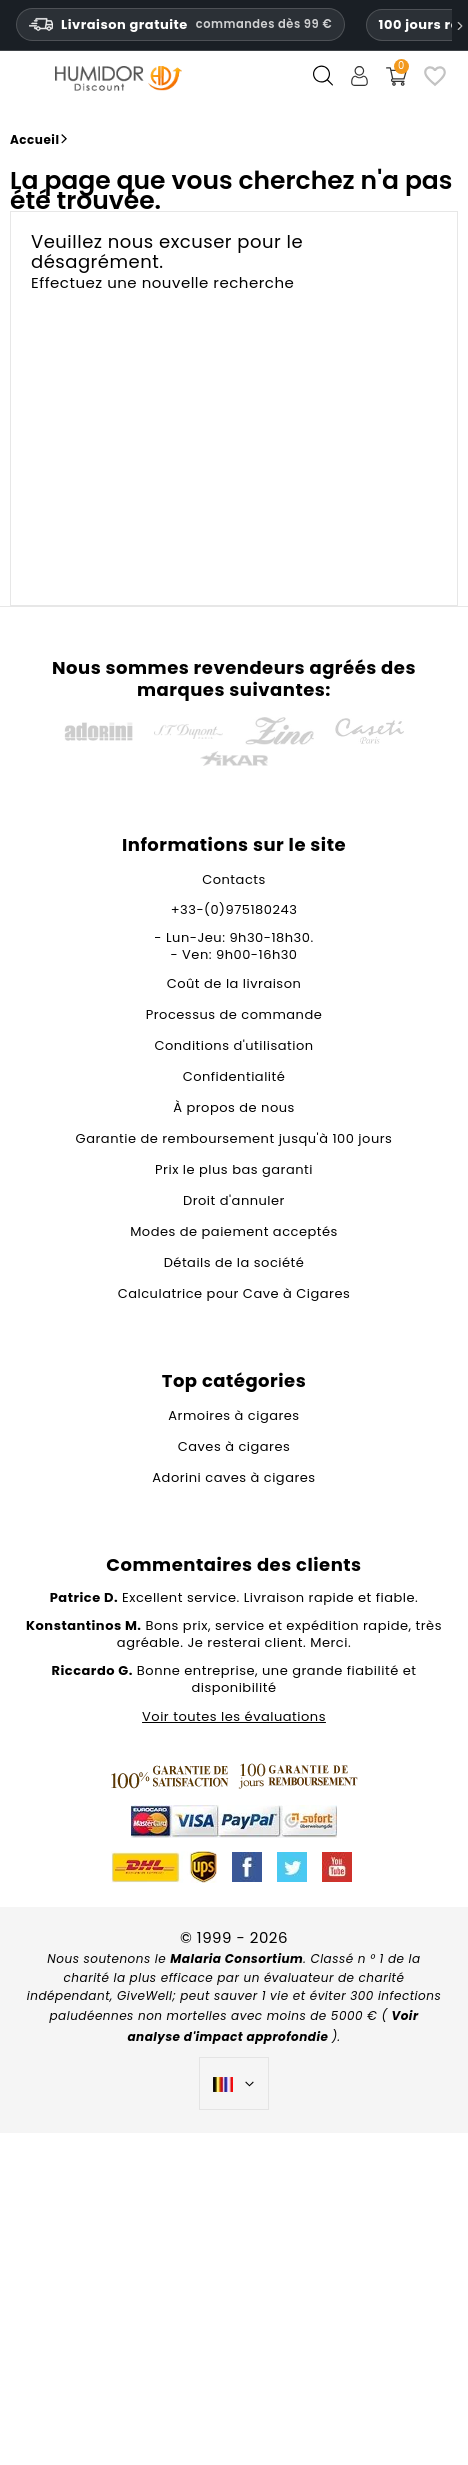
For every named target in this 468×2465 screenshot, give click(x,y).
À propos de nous (234, 1107)
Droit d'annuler (234, 1200)
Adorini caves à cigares (233, 1477)
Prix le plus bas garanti (234, 1169)
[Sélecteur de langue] (234, 2084)
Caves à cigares (234, 1446)
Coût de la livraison (234, 983)
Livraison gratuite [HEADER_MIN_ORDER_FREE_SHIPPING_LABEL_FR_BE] (180, 24)
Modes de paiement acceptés (234, 1231)
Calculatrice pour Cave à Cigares (234, 1293)
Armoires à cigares (233, 1415)
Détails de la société (234, 1262)
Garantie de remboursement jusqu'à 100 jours (234, 1138)
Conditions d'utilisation (233, 1045)
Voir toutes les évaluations (234, 1716)
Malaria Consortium (236, 1958)
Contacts (234, 879)
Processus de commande (234, 1014)
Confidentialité (234, 1076)
